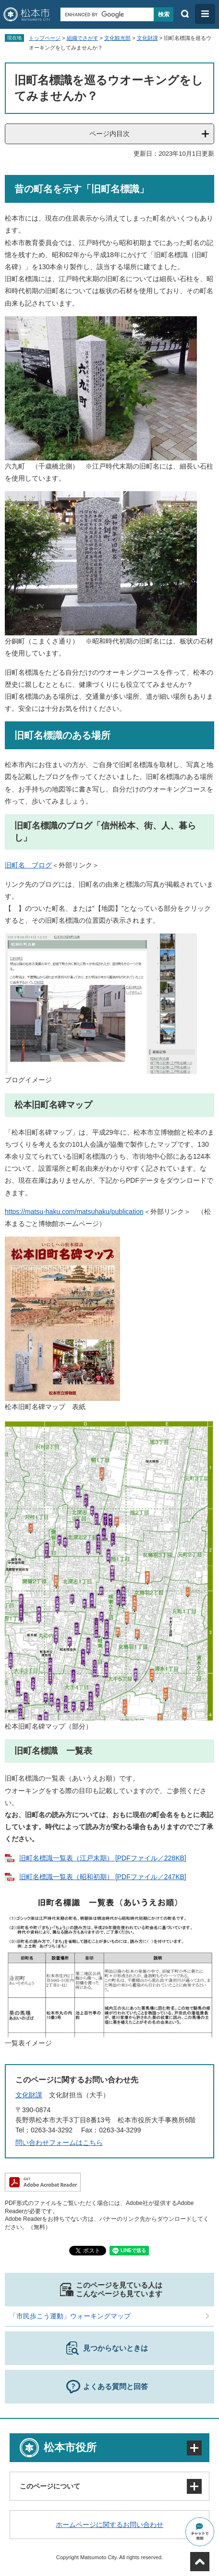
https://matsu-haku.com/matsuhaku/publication (74, 1211)
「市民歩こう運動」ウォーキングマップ (70, 2316)
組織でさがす (82, 38)
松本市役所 (70, 2447)
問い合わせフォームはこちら (59, 2142)
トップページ (45, 38)
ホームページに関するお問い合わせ (109, 2524)
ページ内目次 (109, 133)
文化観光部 (117, 38)
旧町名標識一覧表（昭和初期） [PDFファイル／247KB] (102, 1877)
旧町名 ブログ (28, 865)
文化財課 (147, 38)
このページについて (50, 2486)
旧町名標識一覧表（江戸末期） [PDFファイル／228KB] (102, 1858)
